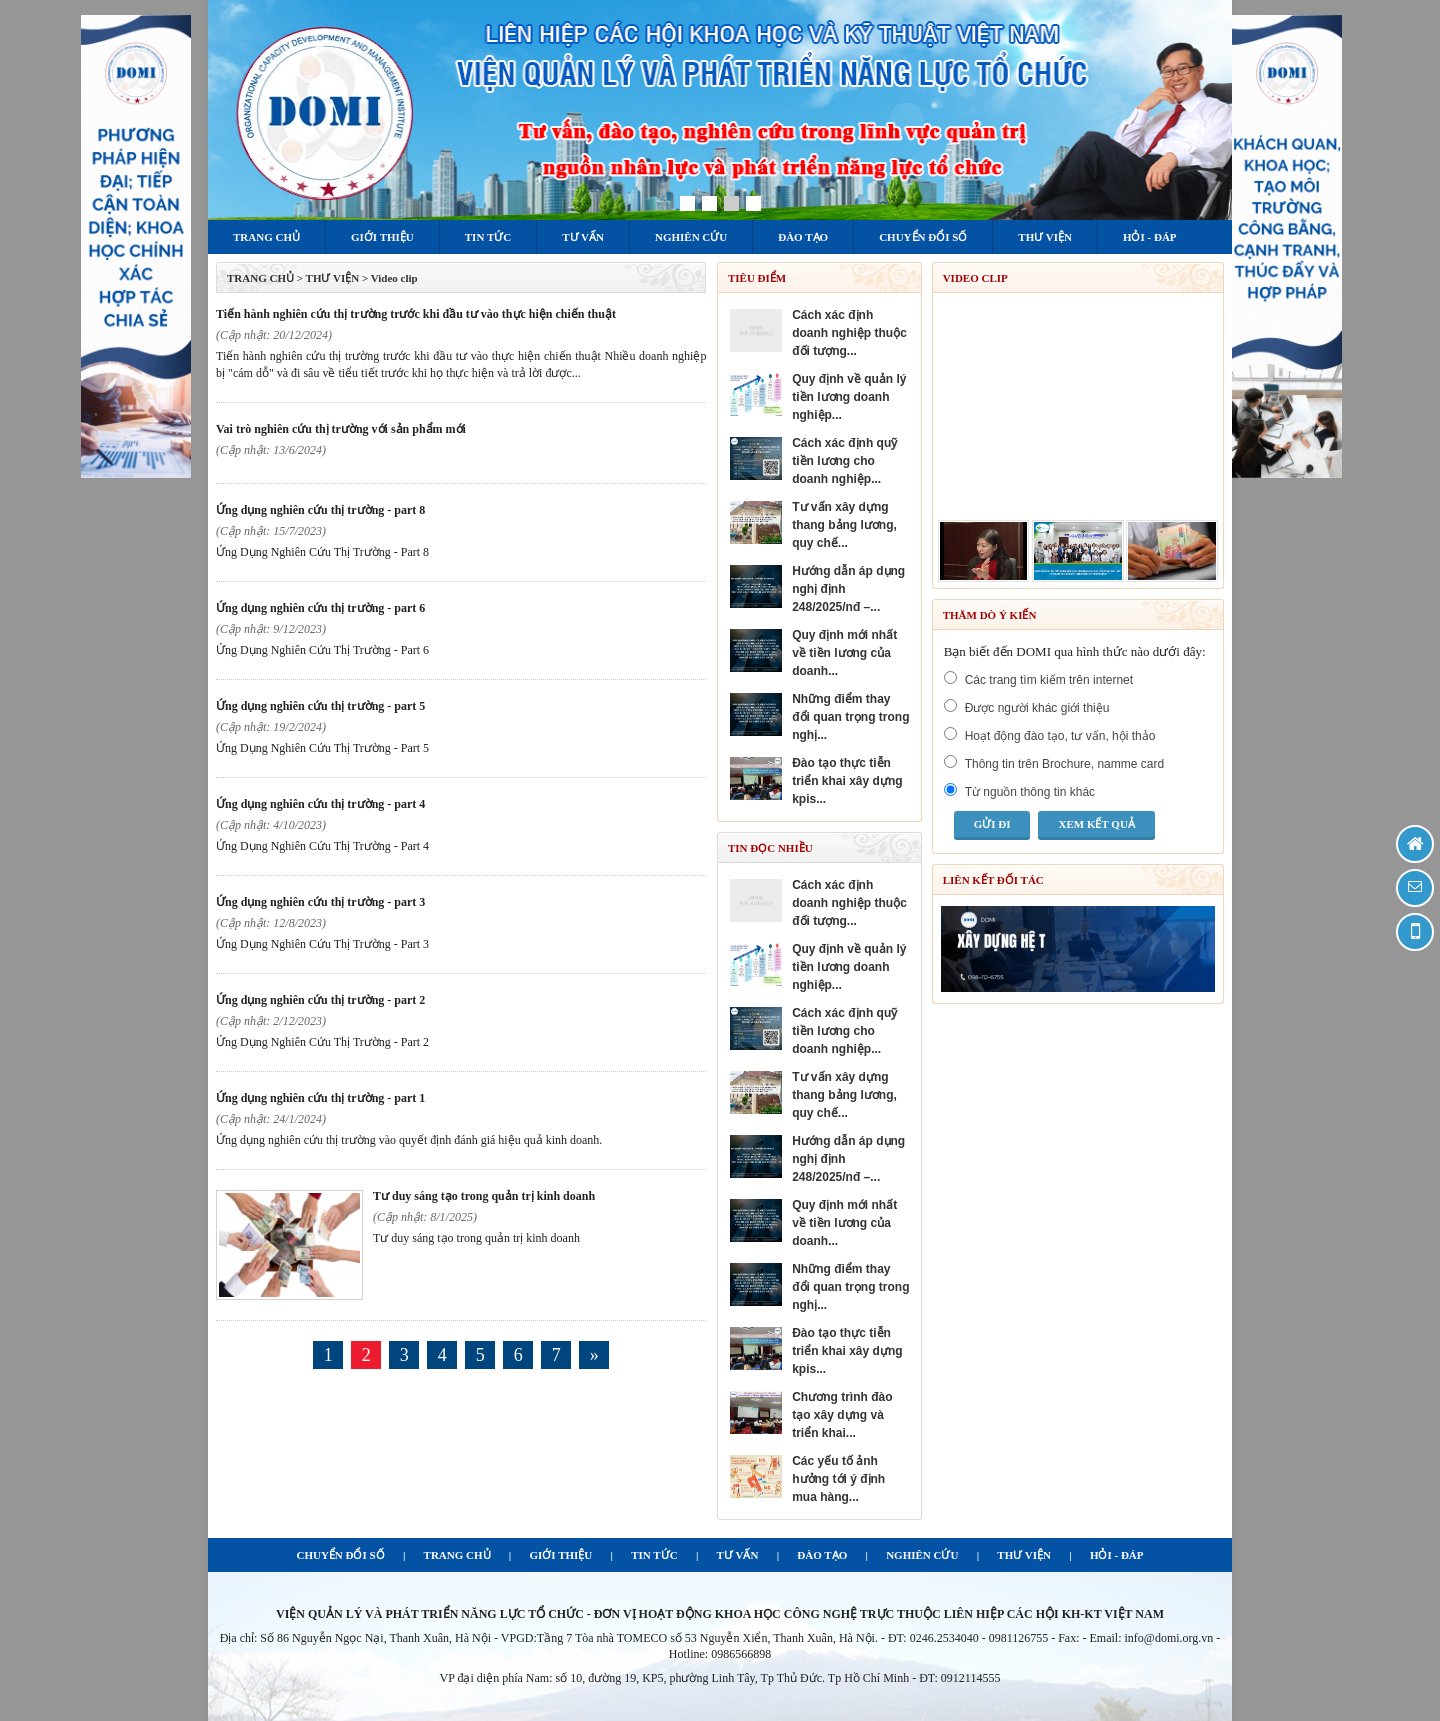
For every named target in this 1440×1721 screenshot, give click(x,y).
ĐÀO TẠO (822, 1555)
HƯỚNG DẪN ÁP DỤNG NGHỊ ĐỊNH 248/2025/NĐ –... (848, 589)
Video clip (394, 278)
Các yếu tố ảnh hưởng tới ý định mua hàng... (838, 1479)
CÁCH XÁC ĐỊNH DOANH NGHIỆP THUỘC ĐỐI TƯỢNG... (849, 333)
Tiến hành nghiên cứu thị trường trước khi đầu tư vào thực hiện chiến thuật (416, 314)
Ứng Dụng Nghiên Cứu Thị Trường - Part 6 (320, 608)
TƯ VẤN (738, 1555)
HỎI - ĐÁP (1117, 1555)
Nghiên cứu (691, 237)
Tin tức (488, 237)
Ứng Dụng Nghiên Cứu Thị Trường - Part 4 (320, 804)
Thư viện (1045, 237)
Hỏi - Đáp (1150, 237)
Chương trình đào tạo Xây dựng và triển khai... (842, 1415)
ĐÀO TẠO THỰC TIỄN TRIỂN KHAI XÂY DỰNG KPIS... (847, 781)
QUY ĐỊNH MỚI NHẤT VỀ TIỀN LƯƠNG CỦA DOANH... (844, 653)
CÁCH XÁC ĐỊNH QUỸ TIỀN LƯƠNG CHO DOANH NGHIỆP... (844, 461)
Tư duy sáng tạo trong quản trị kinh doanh (484, 1196)
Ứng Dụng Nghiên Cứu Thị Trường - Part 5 (320, 706)
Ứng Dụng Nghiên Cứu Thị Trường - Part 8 (320, 510)
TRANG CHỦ (260, 278)
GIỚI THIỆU (561, 1555)
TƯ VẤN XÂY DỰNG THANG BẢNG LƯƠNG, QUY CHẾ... (844, 525)
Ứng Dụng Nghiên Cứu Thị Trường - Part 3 (320, 902)
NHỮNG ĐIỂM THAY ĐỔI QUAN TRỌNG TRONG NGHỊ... (850, 717)
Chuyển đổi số (923, 237)
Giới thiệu (382, 237)
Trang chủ (266, 237)
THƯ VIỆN (1024, 1555)
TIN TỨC (654, 1555)
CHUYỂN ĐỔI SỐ (340, 1555)
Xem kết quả (1096, 824)
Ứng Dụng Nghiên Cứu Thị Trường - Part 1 (320, 1098)
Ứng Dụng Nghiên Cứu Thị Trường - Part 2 (320, 1000)
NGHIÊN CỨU (922, 1555)
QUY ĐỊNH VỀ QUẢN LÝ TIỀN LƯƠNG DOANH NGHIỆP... (849, 397)
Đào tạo (803, 237)
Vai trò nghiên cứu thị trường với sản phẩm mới (341, 429)
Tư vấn (583, 237)
